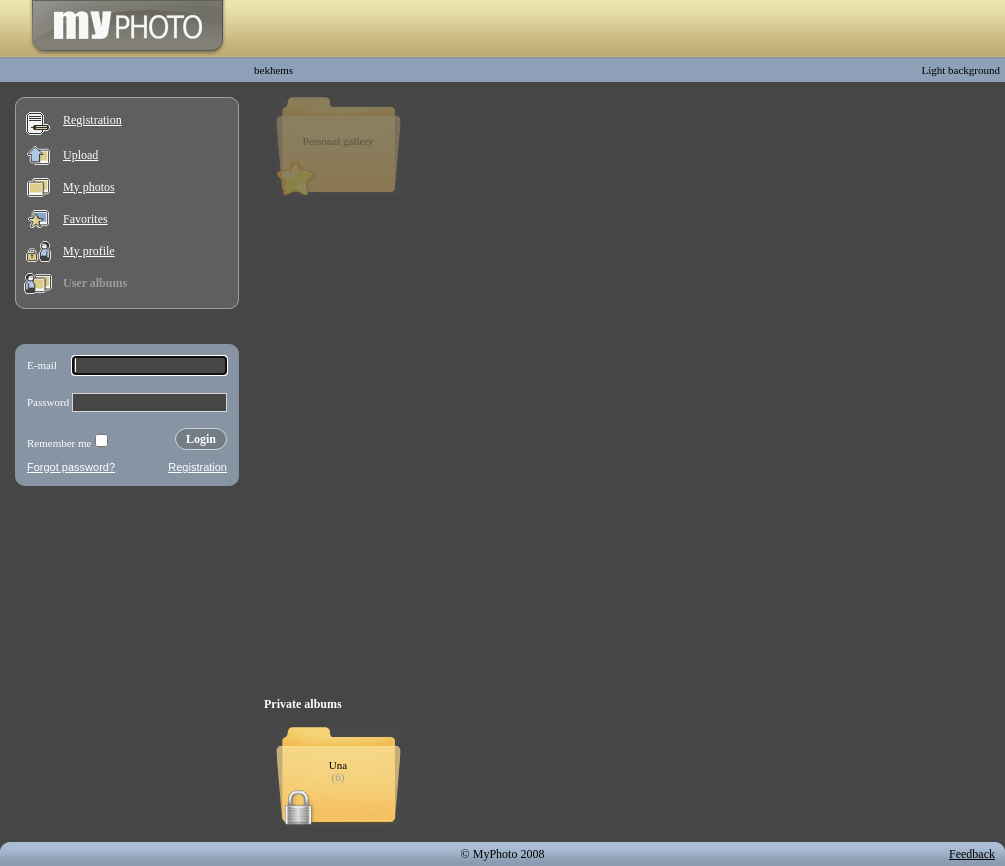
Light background (960, 70)
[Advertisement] (127, 624)
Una (338, 765)
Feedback (972, 854)
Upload (80, 155)
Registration (92, 120)
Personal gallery (337, 141)
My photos (89, 187)
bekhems (273, 70)
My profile (89, 251)
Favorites (85, 219)
